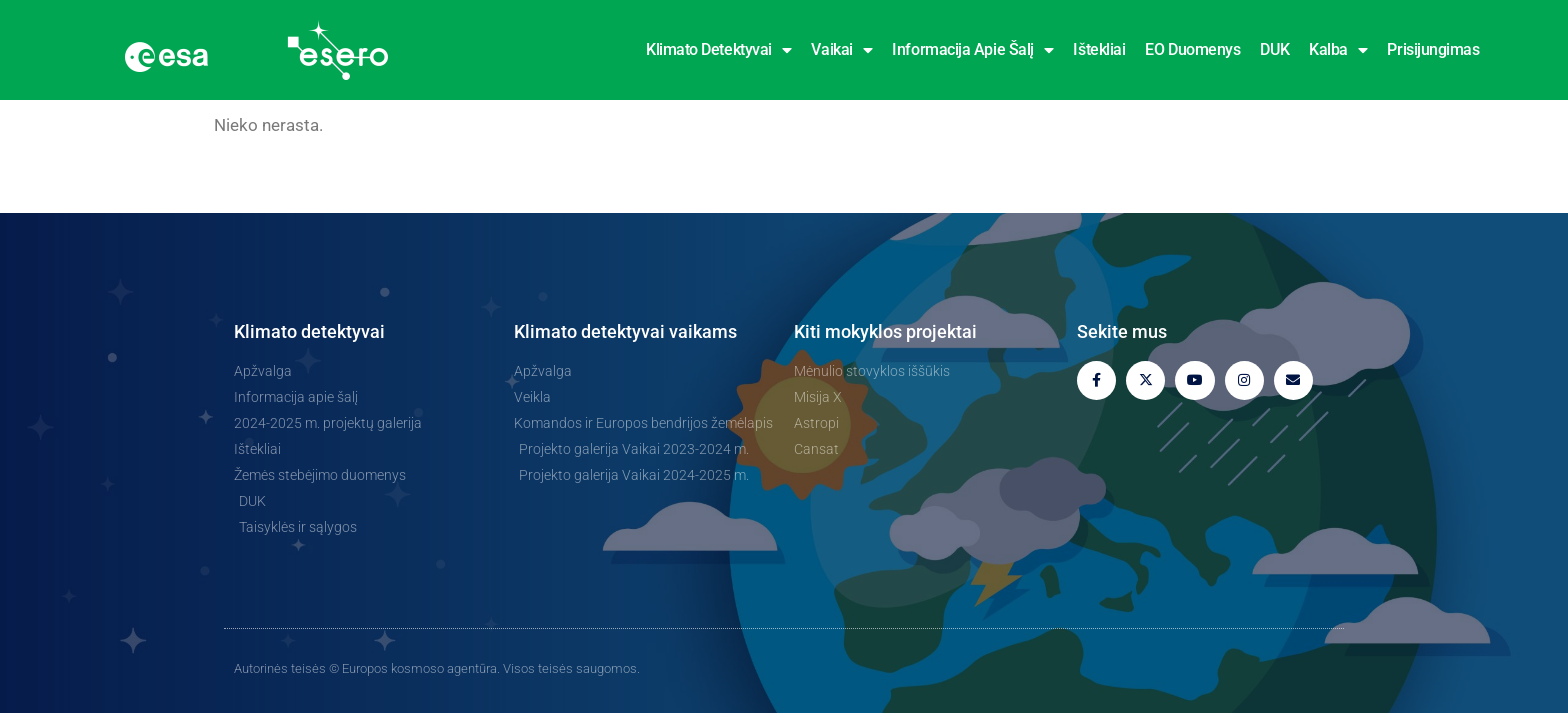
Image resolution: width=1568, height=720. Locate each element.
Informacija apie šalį (972, 50)
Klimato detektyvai (718, 50)
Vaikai (841, 50)
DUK (1274, 49)
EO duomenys (1192, 49)
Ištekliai (1099, 49)
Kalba (1338, 50)
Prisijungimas (1433, 49)
